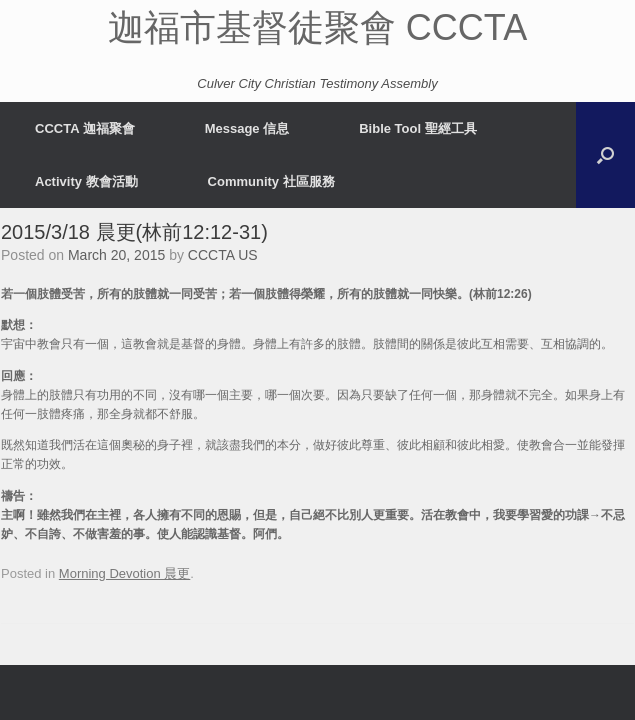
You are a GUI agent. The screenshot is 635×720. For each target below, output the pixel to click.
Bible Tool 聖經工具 (417, 128)
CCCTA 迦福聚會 (85, 128)
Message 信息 (247, 128)
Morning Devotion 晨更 (125, 573)
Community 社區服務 (271, 181)
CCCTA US (223, 255)
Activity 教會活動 (86, 181)
